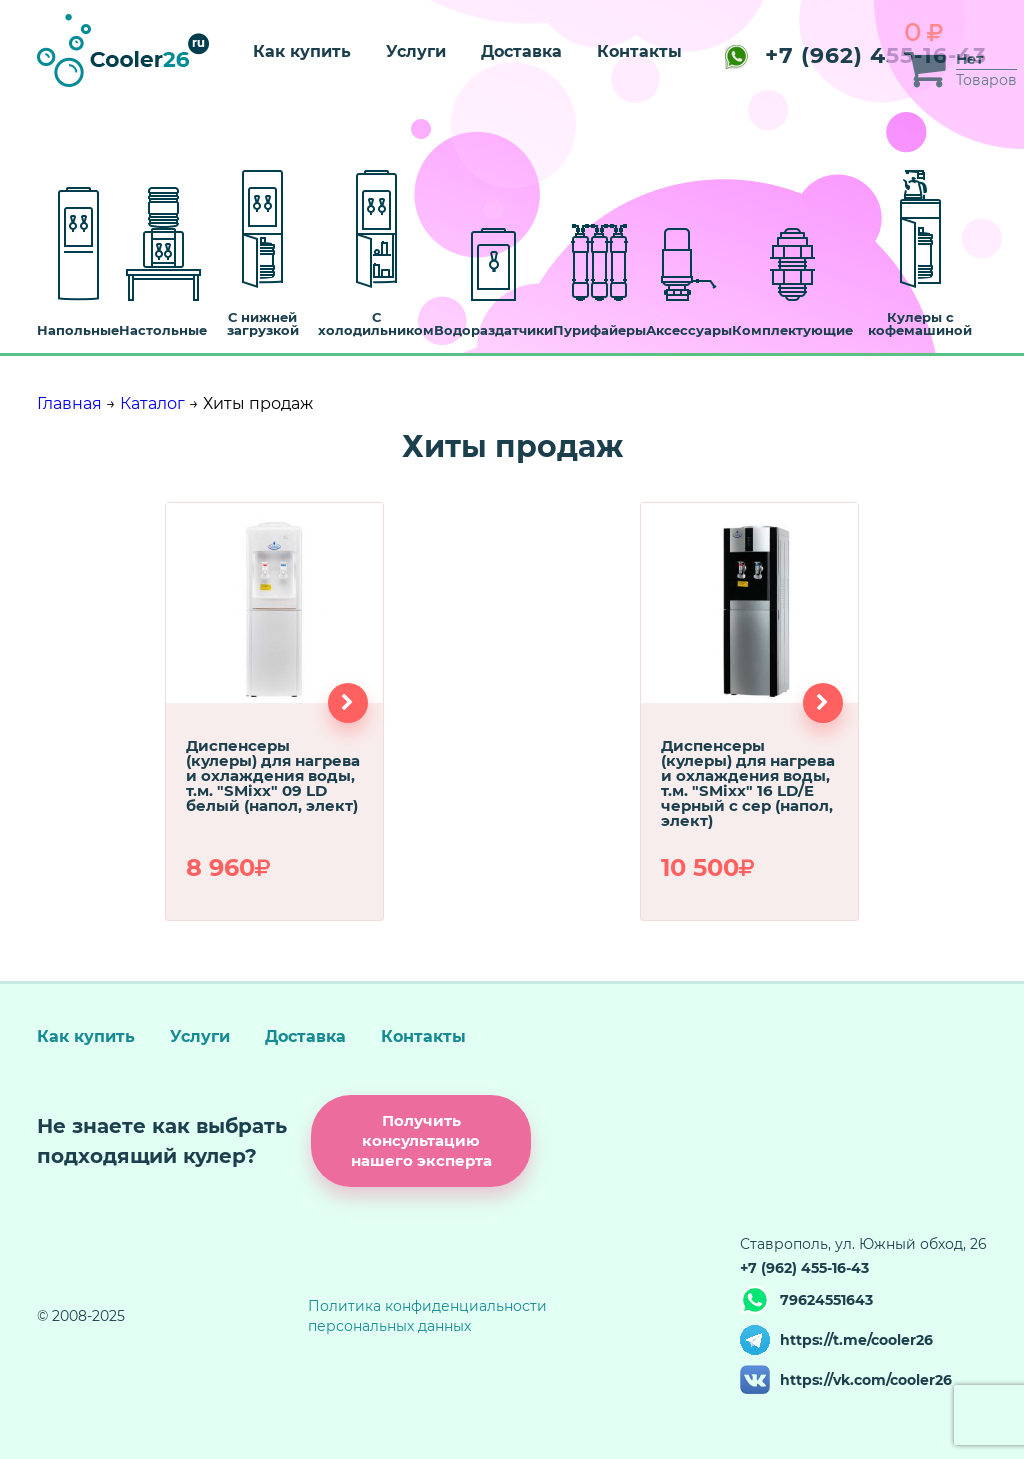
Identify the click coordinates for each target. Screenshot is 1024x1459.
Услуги (416, 51)
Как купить (302, 51)
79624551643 (826, 1300)
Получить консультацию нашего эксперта (421, 1140)
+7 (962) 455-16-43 (856, 55)
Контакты (639, 51)
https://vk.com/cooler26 (866, 1380)
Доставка (521, 51)
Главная (69, 403)
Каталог (152, 403)
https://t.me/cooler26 (856, 1340)
